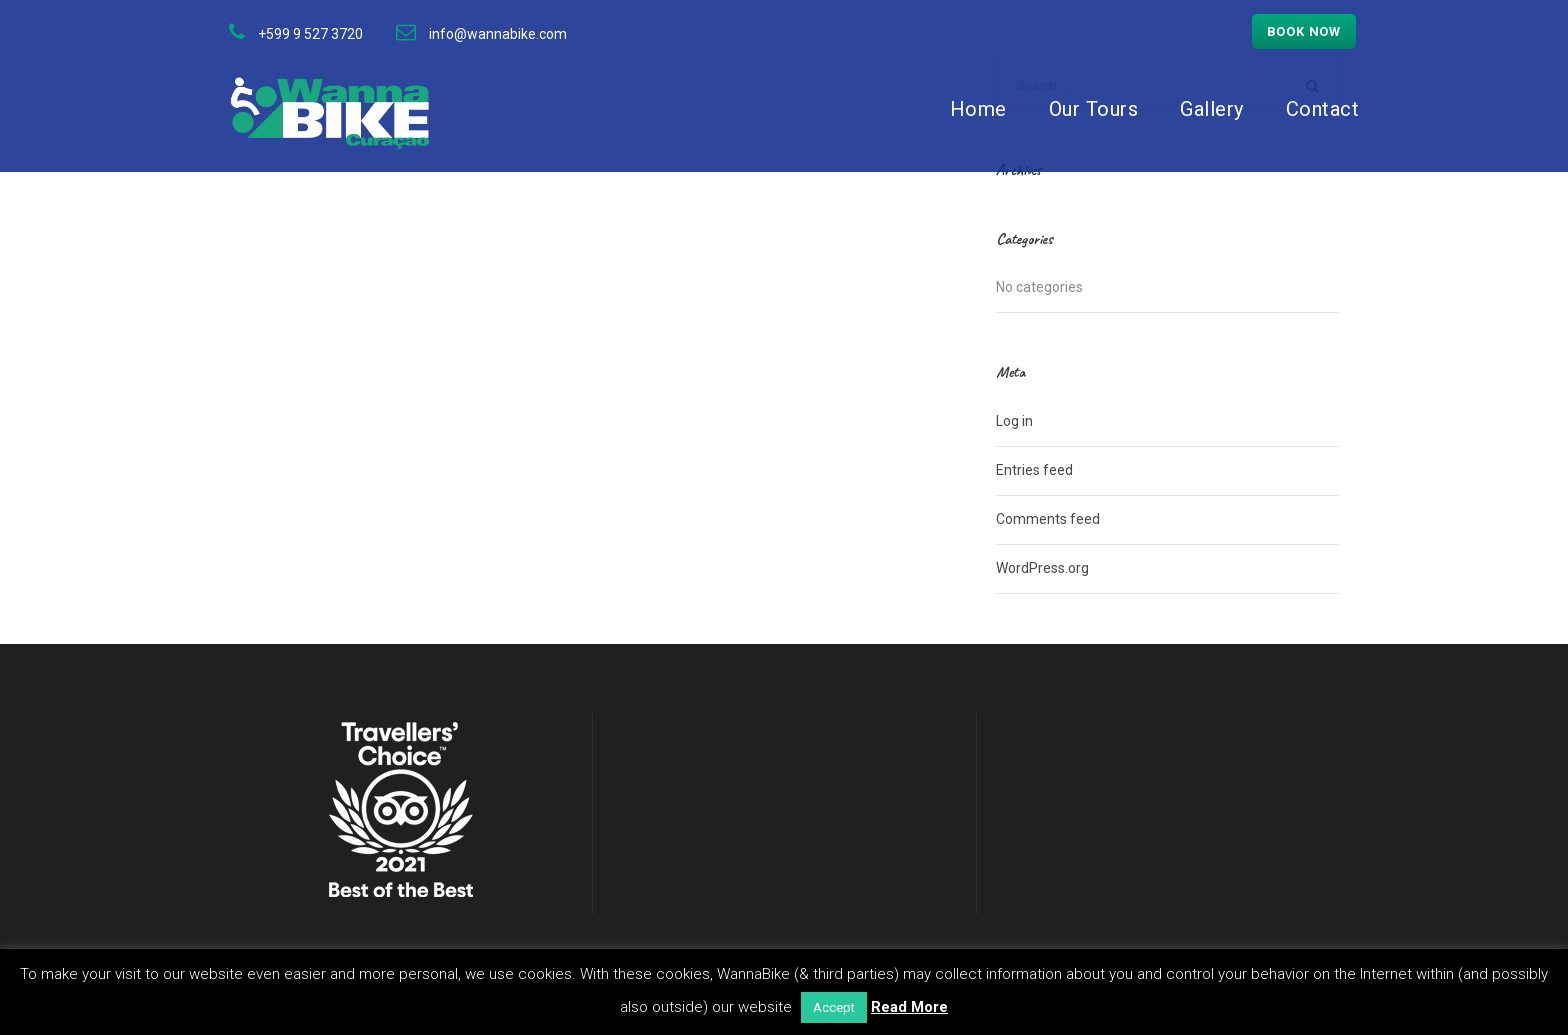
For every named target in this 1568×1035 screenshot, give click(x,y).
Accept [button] (834, 1007)
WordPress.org (1042, 568)
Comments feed (1048, 519)
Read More (909, 1007)
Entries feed (1034, 470)
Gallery (1212, 109)
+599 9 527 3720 (310, 34)
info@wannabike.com (498, 34)
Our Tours (1094, 109)
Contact (1323, 109)
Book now (1304, 31)
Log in (1014, 421)
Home (978, 109)
